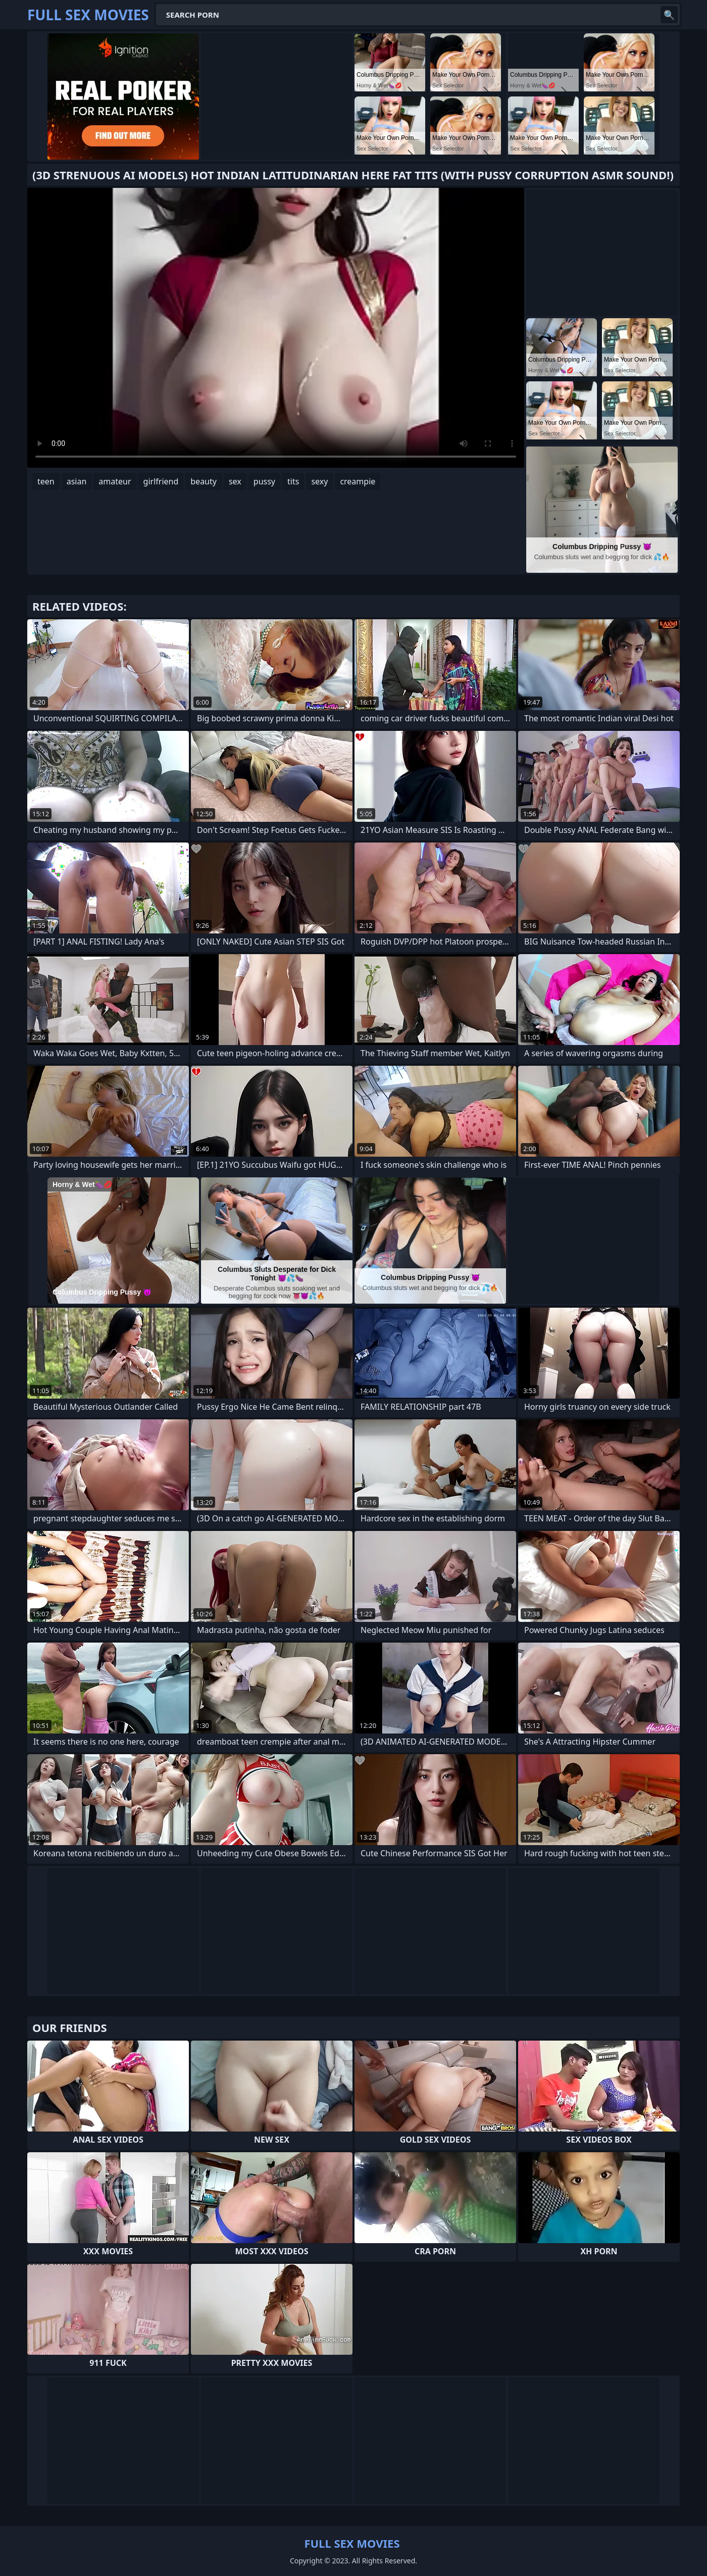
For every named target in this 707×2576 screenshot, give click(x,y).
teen (46, 481)
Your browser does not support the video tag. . (275, 328)
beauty (203, 481)
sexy (319, 481)
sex (235, 481)
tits (293, 481)
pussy (264, 481)
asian (77, 481)
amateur (114, 481)
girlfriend (161, 481)
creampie (357, 481)
